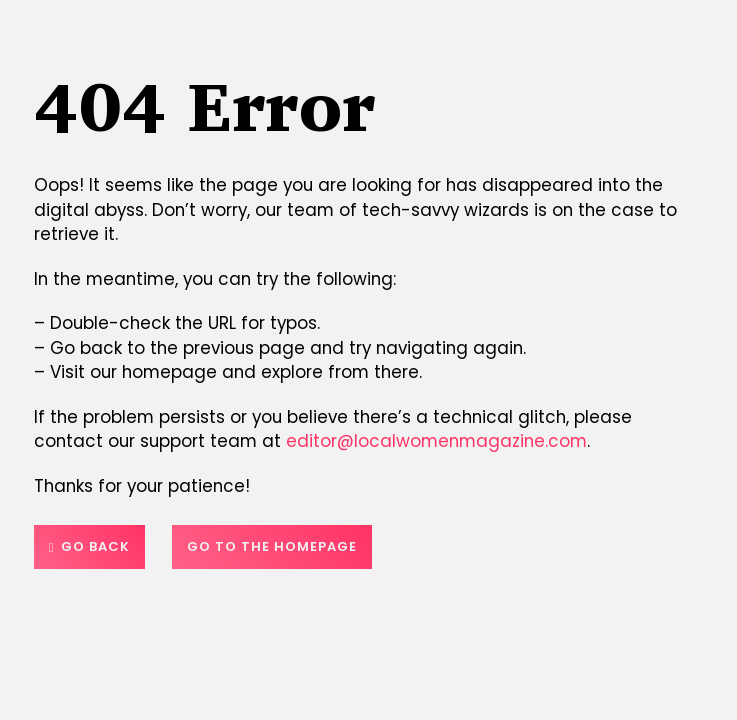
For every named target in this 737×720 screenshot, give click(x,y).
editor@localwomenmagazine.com (436, 441)
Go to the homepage (272, 546)
